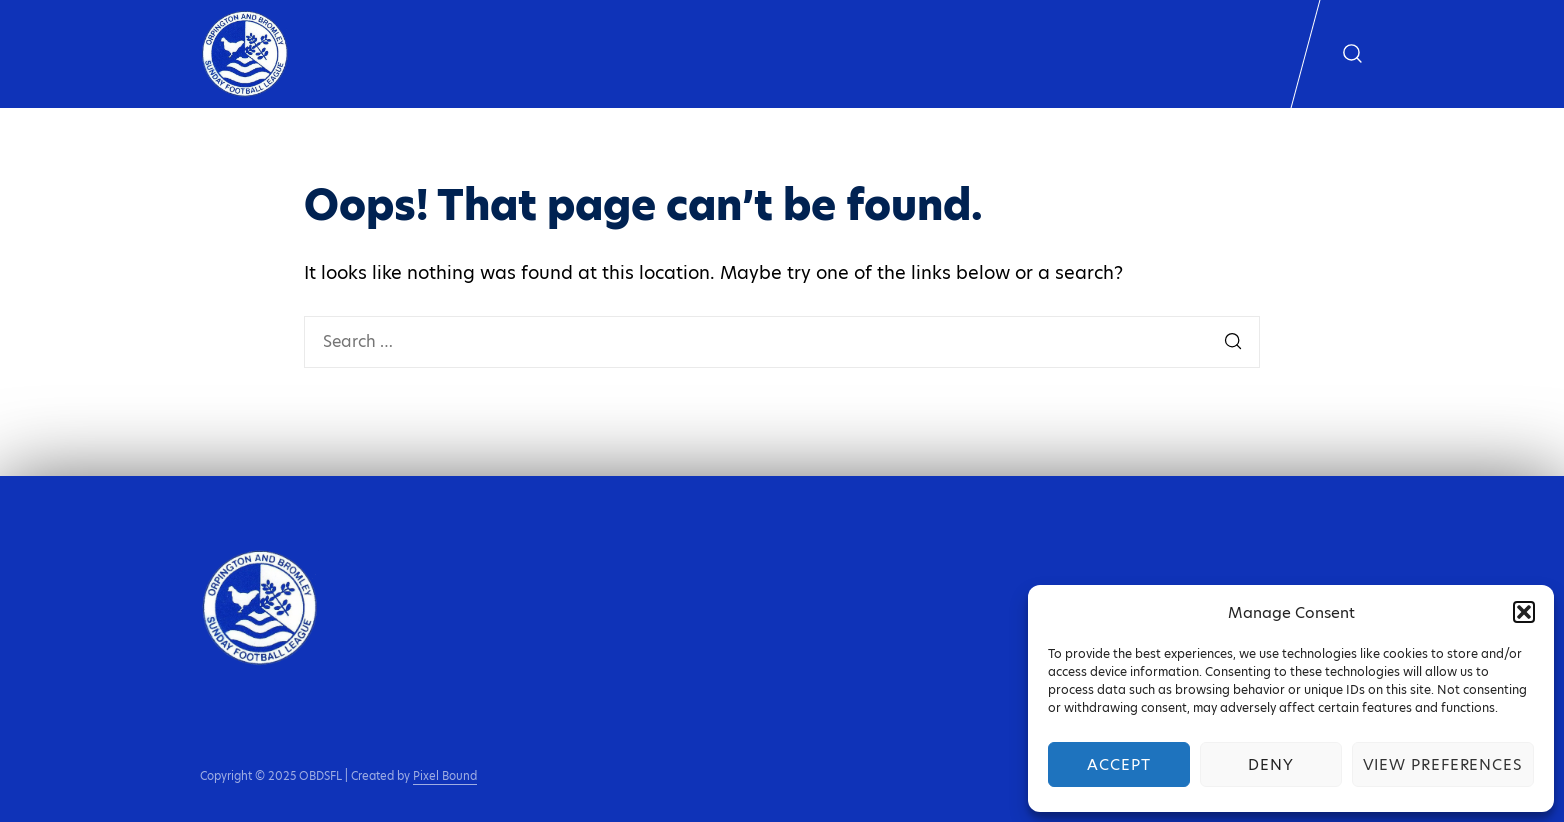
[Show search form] (1352, 54)
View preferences (1443, 764)
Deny (1271, 764)
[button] (1524, 612)
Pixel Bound (445, 776)
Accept (1118, 764)
